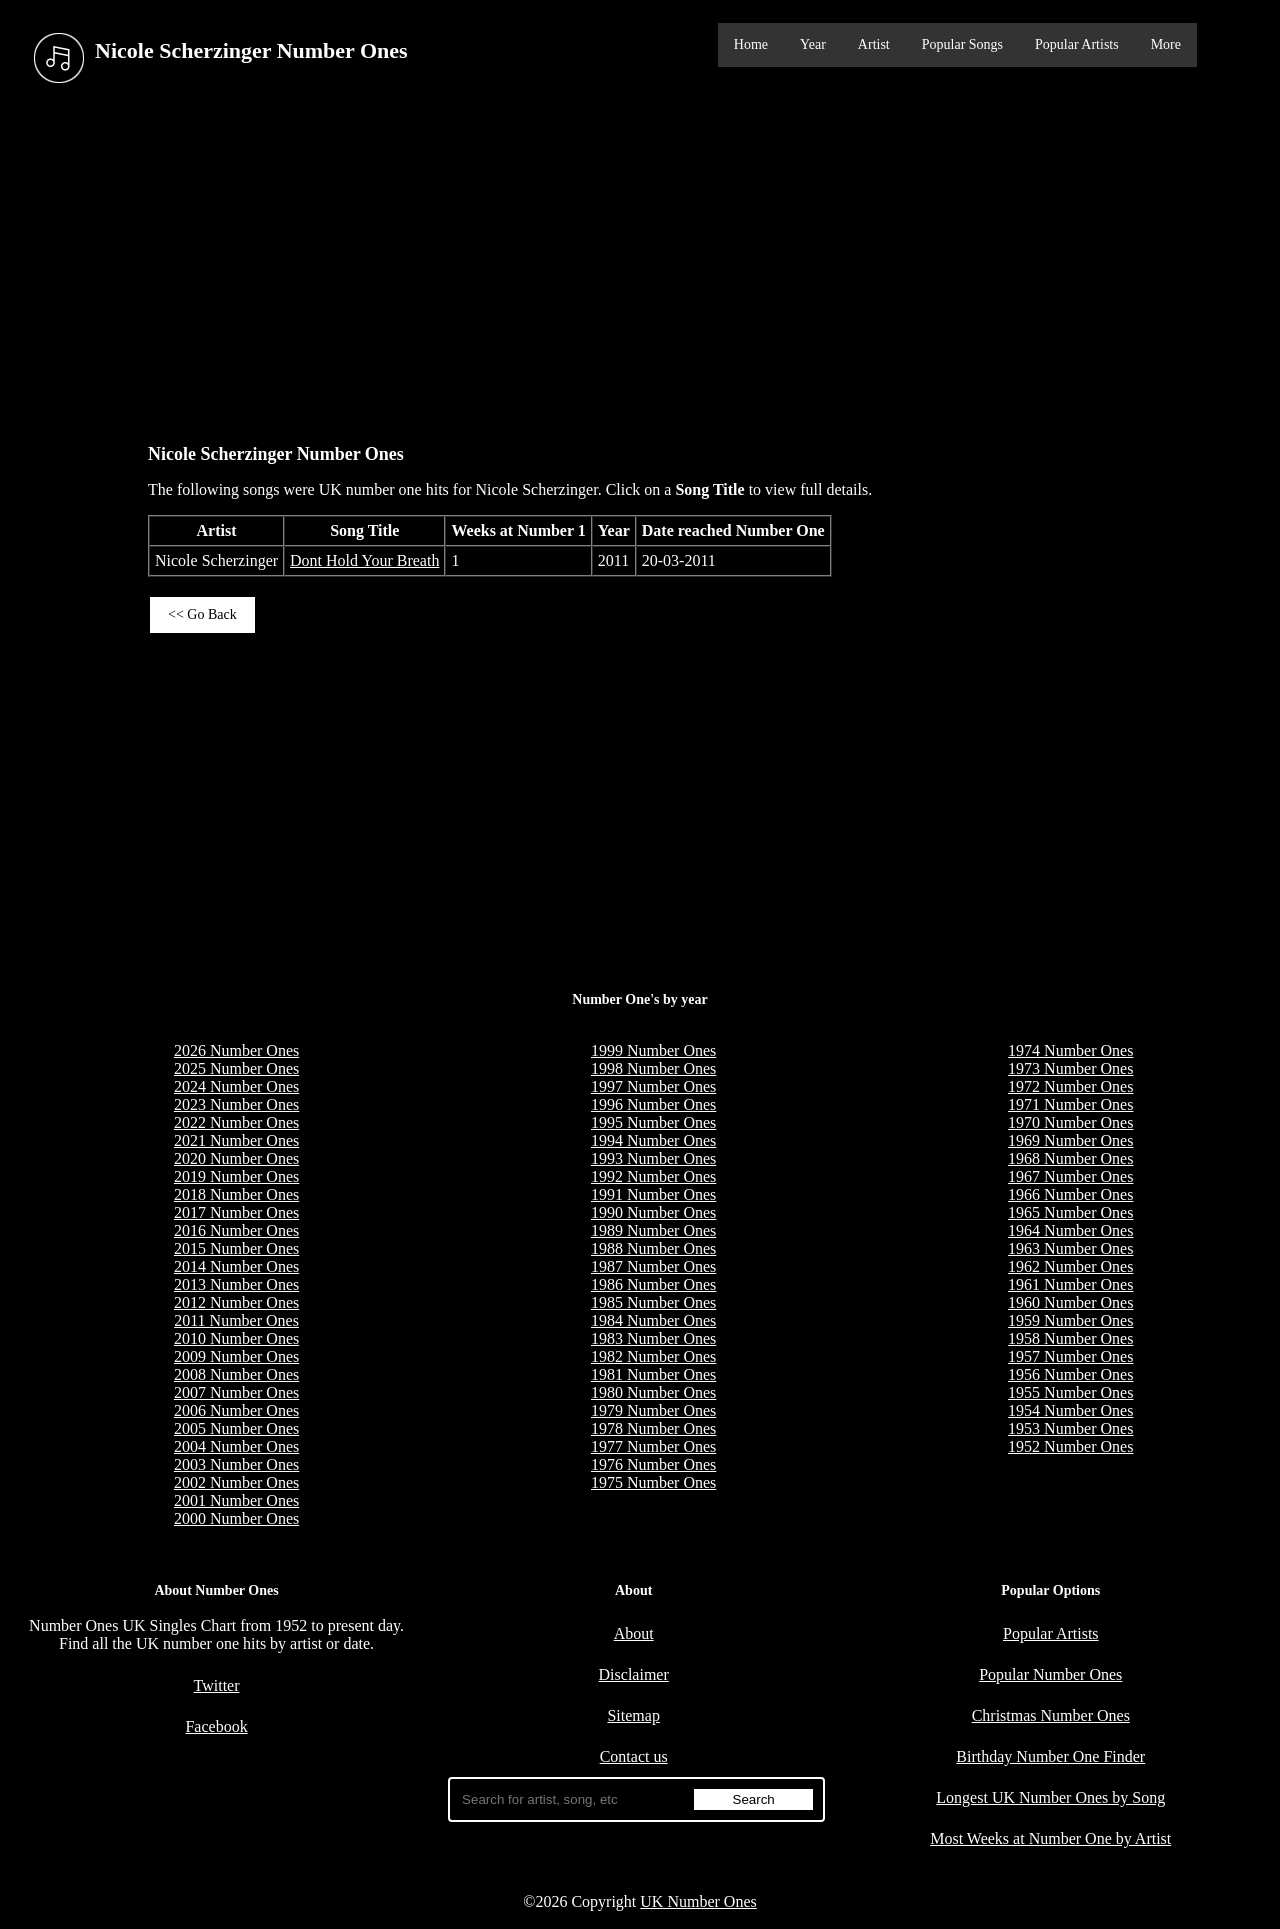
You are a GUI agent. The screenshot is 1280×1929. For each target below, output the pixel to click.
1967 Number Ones (1070, 1176)
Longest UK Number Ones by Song (1050, 1797)
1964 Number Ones (1070, 1230)
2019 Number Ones (236, 1176)
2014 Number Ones (236, 1266)
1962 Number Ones (1070, 1266)
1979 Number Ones (653, 1410)
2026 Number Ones (236, 1050)
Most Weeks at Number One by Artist (1050, 1838)
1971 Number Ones (1070, 1104)
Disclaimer (634, 1674)
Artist (874, 44)
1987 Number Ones (653, 1266)
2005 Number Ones (236, 1428)
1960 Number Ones (1070, 1302)
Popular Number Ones (1050, 1674)
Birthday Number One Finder (1050, 1756)
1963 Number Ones (1070, 1248)
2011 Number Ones (236, 1320)
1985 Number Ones (653, 1302)
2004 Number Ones (236, 1446)
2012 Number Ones (236, 1302)
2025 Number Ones (236, 1068)
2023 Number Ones (236, 1104)
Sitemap (633, 1715)
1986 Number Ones (653, 1284)
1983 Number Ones (653, 1338)
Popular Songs (962, 44)
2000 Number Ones (236, 1518)
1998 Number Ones (653, 1068)
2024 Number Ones (236, 1086)
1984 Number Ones (653, 1320)
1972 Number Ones (1070, 1086)
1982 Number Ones (653, 1356)
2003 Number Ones (236, 1464)
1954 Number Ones (1070, 1410)
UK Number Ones (698, 1901)
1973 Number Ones (1070, 1068)
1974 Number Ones (1070, 1050)
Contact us (634, 1756)
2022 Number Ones (236, 1122)
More (1166, 44)
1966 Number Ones (1070, 1194)
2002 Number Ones (236, 1482)
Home (751, 44)
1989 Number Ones (653, 1230)
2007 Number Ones (236, 1392)
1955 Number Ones (1070, 1392)
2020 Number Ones (236, 1158)
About (634, 1633)
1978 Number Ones (653, 1428)
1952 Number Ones (1070, 1446)
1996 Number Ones (653, 1104)
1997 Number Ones (653, 1086)
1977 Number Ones (653, 1446)
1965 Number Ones (1070, 1212)
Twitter (217, 1685)
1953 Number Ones (1070, 1428)
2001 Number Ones (236, 1500)
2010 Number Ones (236, 1338)
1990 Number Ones (653, 1212)
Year (813, 44)
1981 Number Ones (653, 1374)
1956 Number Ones (1070, 1374)
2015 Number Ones (236, 1248)
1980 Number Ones (653, 1392)
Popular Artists (1077, 44)
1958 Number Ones (1070, 1338)
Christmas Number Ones (1051, 1715)
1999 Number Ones (653, 1050)
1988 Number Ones (653, 1248)
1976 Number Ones (653, 1464)
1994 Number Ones (653, 1140)
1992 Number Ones (653, 1176)
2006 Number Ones (236, 1410)
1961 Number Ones (1070, 1284)
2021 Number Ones (236, 1140)
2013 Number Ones (236, 1284)
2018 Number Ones (236, 1194)
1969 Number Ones (1070, 1140)
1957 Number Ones (1070, 1356)
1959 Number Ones (1070, 1320)
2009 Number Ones (236, 1356)
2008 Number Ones (236, 1374)
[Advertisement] (640, 259)
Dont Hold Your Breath (364, 560)
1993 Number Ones (653, 1158)
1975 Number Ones (653, 1482)
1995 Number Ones (653, 1122)
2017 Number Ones (236, 1212)
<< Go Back (202, 614)
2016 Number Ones (236, 1230)
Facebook (216, 1726)
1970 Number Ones (1070, 1122)
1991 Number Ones (653, 1194)
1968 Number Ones (1070, 1158)
